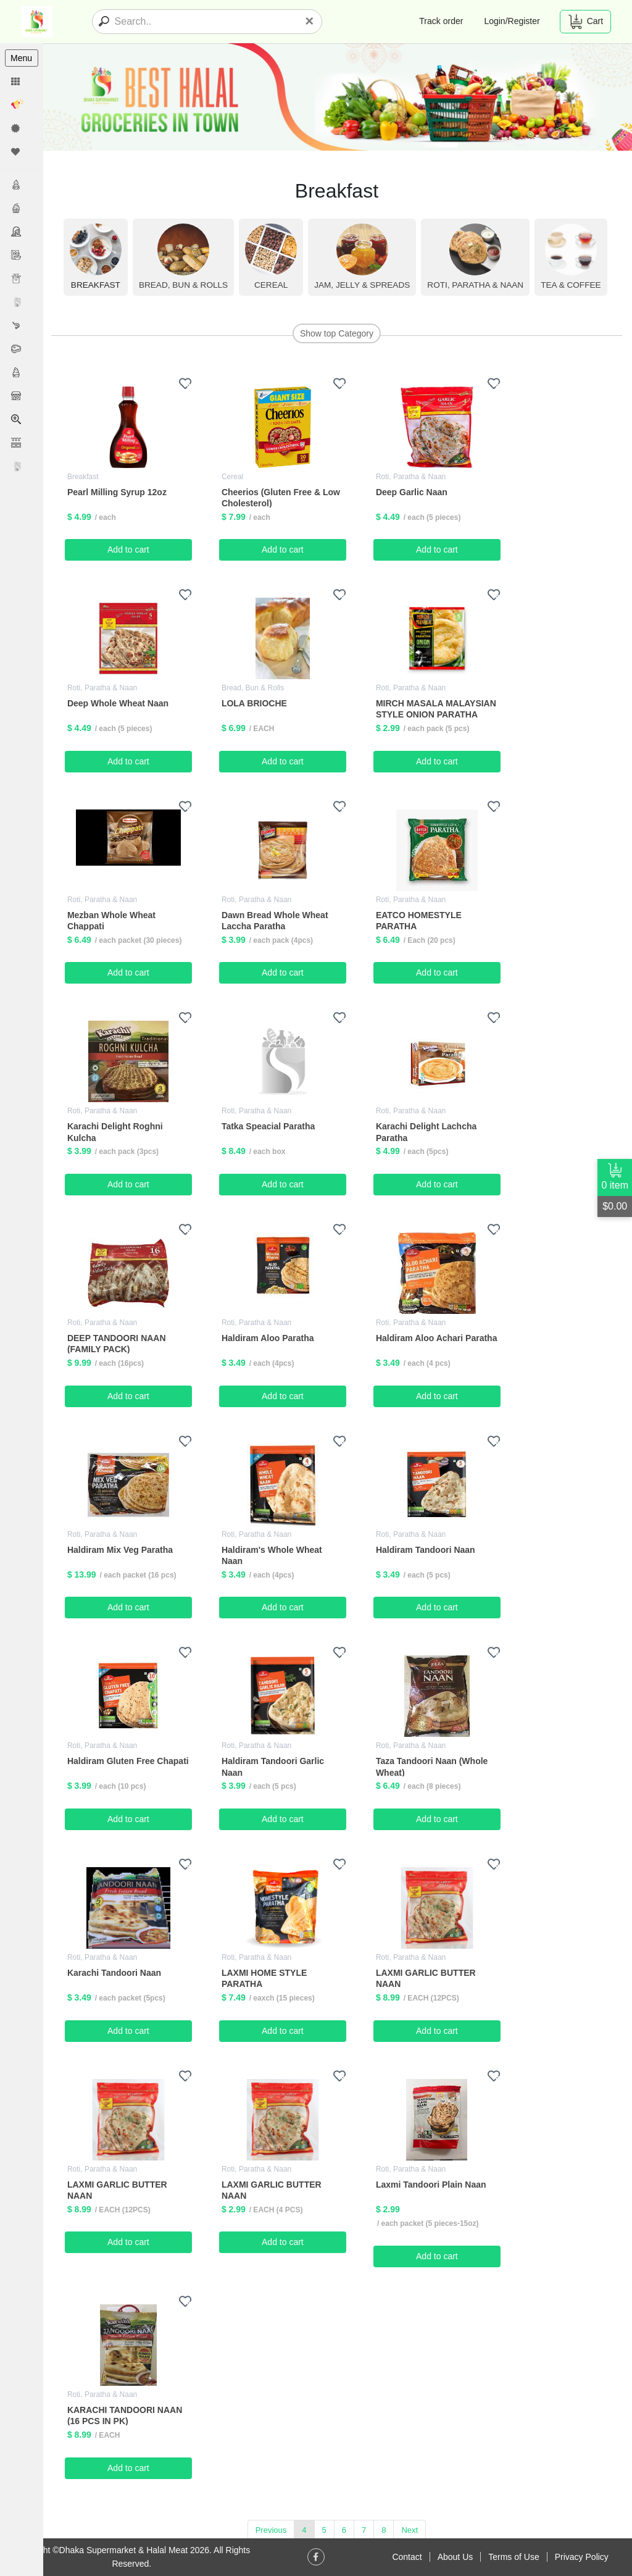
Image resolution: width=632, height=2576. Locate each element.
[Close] (309, 21)
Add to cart (130, 549)
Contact (407, 2557)
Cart (585, 21)
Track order (441, 21)
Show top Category (337, 333)
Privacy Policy (582, 2557)
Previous (272, 2529)
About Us (455, 2557)
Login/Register (511, 21)
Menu (21, 58)
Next (410, 2529)
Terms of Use (513, 2557)
